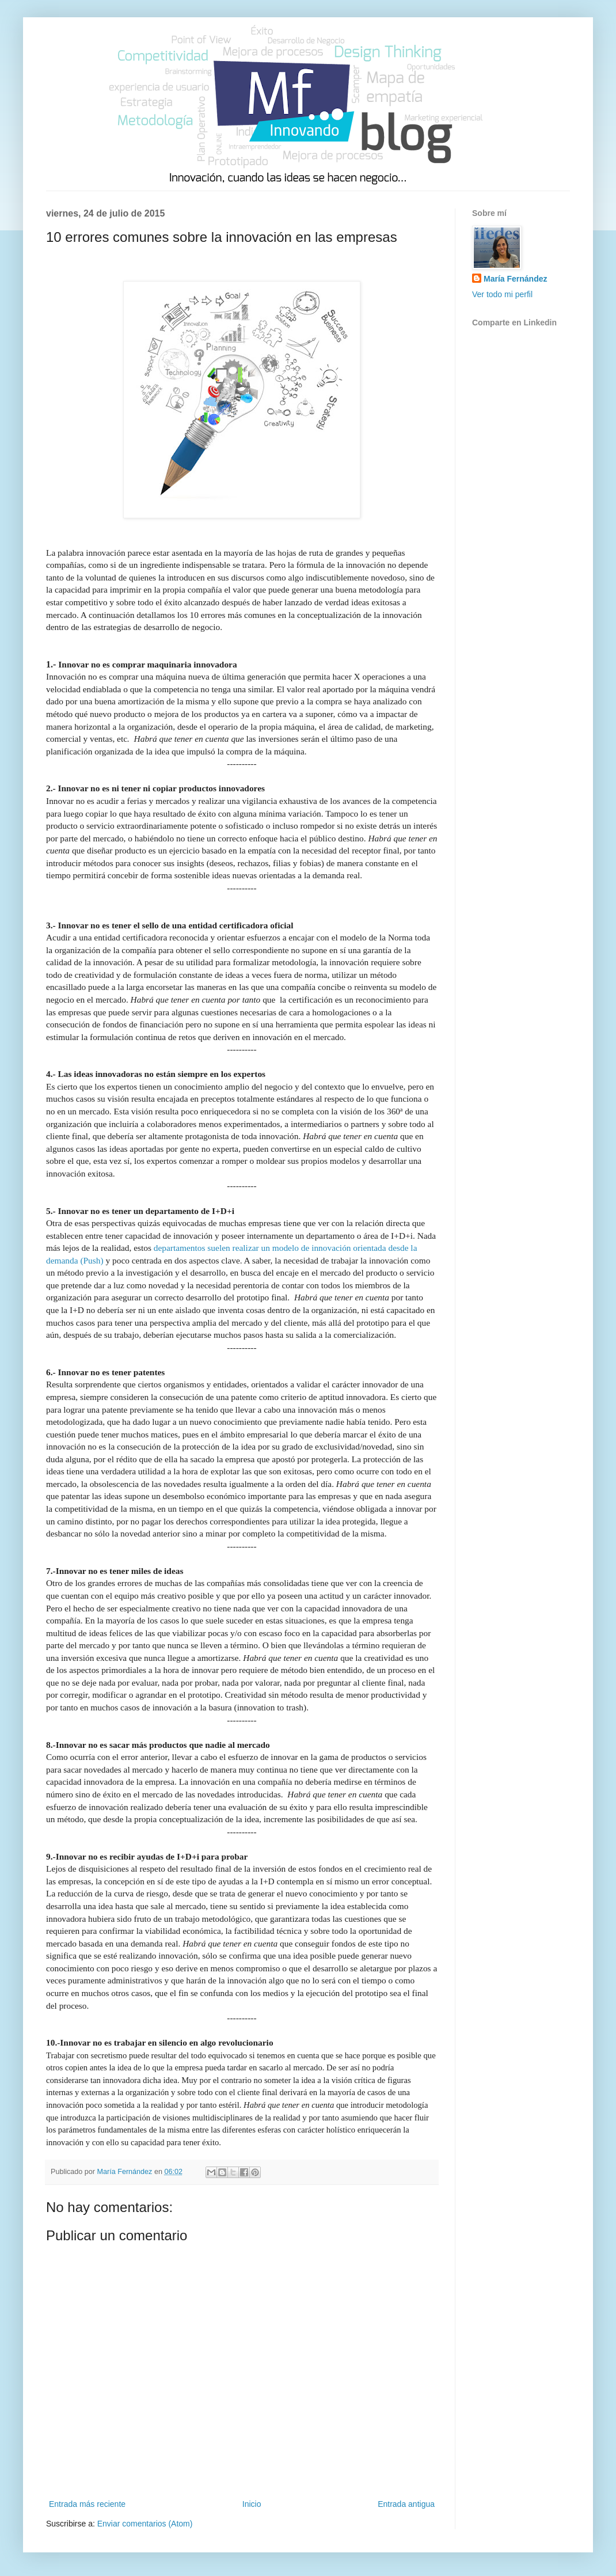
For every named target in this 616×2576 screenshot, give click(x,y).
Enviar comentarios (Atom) (145, 2523)
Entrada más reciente (87, 2504)
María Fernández (515, 278)
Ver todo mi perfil (502, 294)
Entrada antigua (406, 2504)
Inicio (251, 2504)
